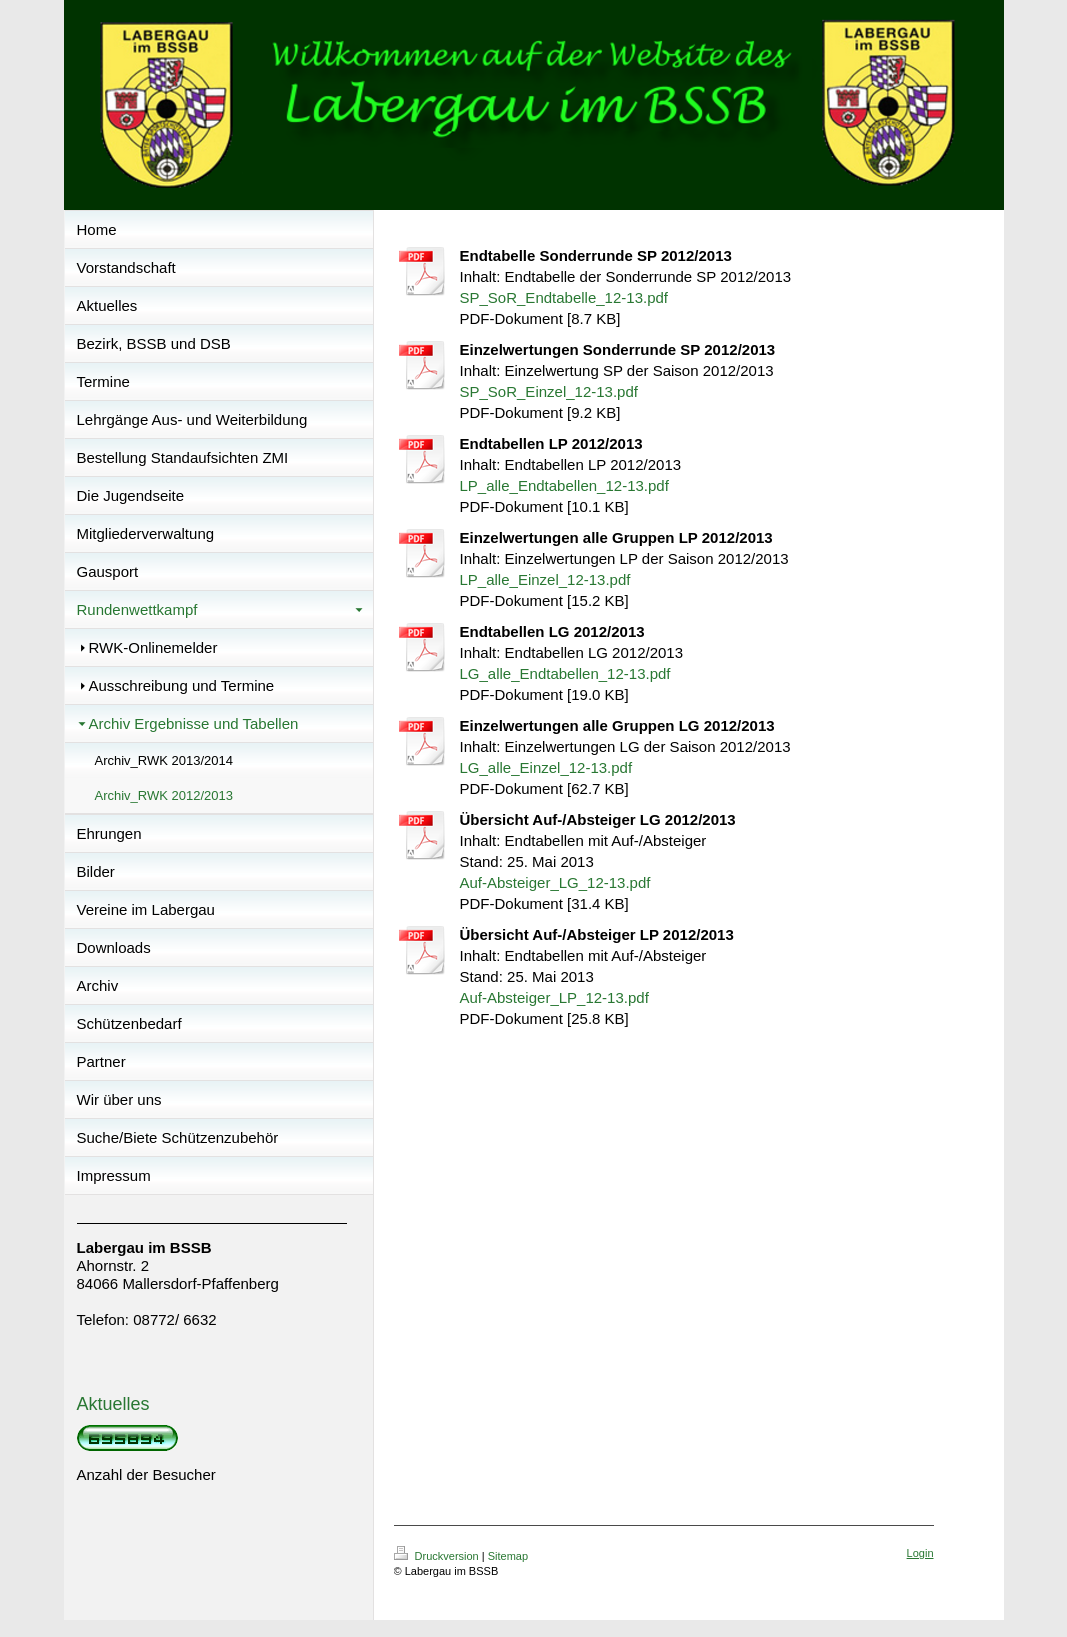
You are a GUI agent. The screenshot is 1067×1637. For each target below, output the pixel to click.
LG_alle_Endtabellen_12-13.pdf (565, 673)
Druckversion (438, 1556)
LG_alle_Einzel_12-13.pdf (546, 767)
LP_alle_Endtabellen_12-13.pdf (564, 485)
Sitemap (508, 1556)
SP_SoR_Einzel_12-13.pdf (549, 391)
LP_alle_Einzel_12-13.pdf (545, 579)
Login (920, 1553)
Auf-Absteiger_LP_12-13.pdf (554, 997)
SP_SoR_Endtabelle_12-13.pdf (564, 297)
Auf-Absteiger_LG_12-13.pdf (555, 882)
